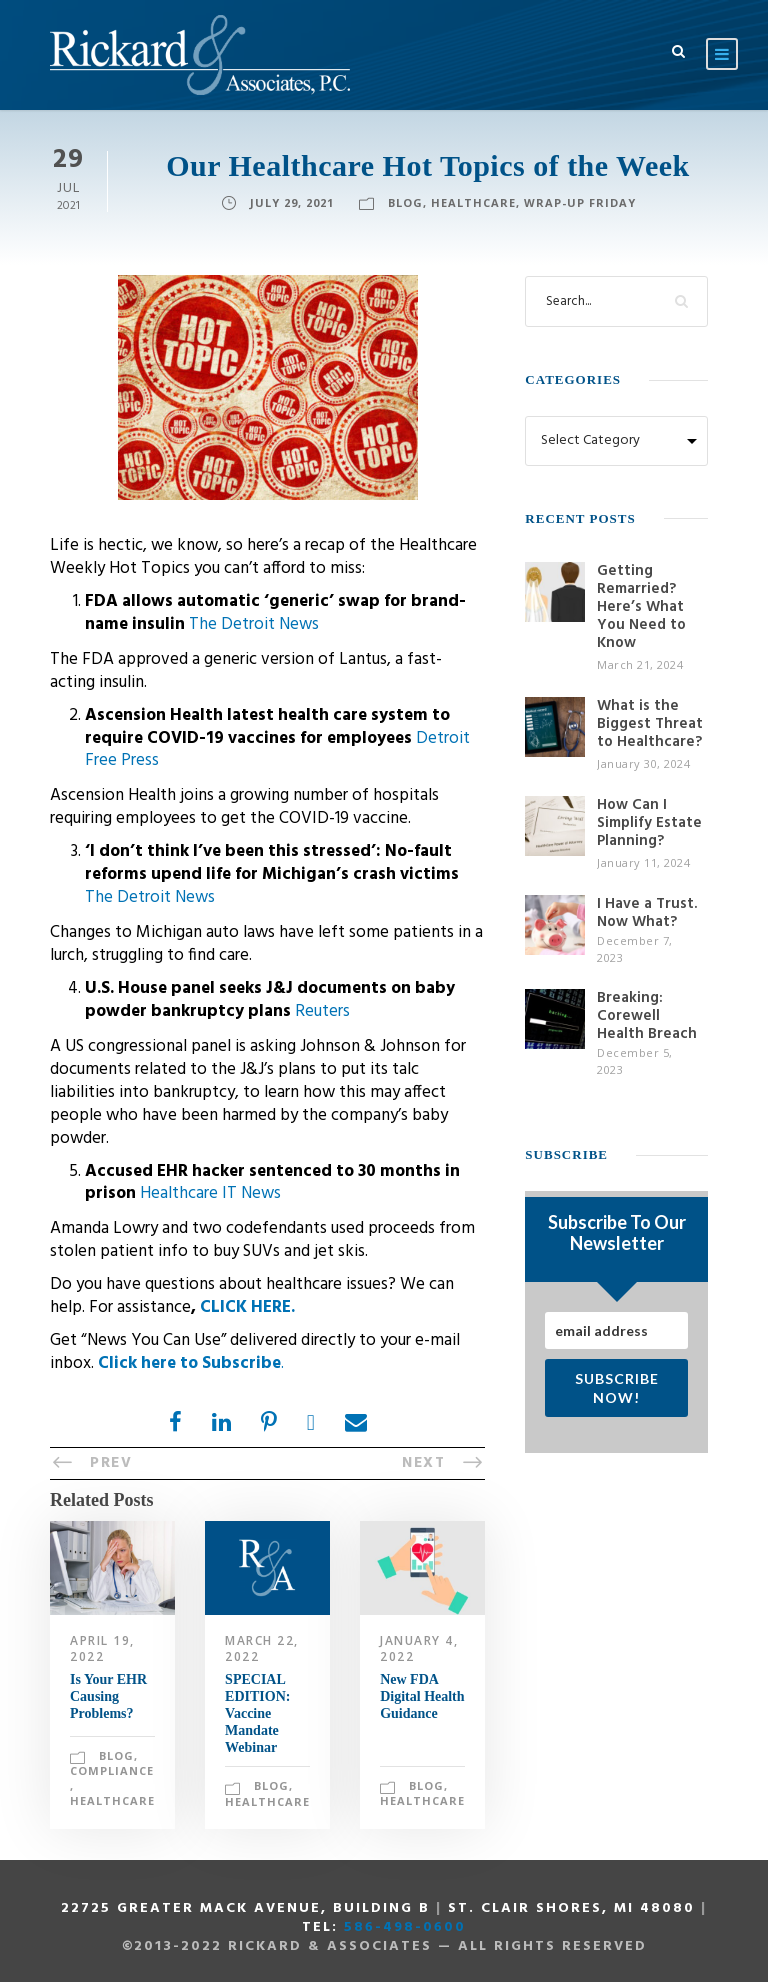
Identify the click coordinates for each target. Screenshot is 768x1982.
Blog (405, 202)
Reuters (322, 1011)
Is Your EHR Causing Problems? (108, 1696)
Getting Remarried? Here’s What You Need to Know (641, 607)
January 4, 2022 (419, 1648)
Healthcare (473, 202)
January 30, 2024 (643, 763)
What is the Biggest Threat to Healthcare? (650, 724)
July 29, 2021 (292, 202)
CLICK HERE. (247, 1307)
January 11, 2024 (643, 862)
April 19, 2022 (102, 1648)
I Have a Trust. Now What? (647, 913)
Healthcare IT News (210, 1193)
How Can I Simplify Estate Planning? (649, 823)
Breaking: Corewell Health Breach (647, 1016)
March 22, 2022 (262, 1648)
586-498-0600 (405, 1927)
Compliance (112, 1770)
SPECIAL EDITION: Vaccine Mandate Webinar (257, 1713)
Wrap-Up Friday (580, 202)
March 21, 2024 (640, 664)
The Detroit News (254, 624)
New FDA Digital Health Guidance (422, 1696)
